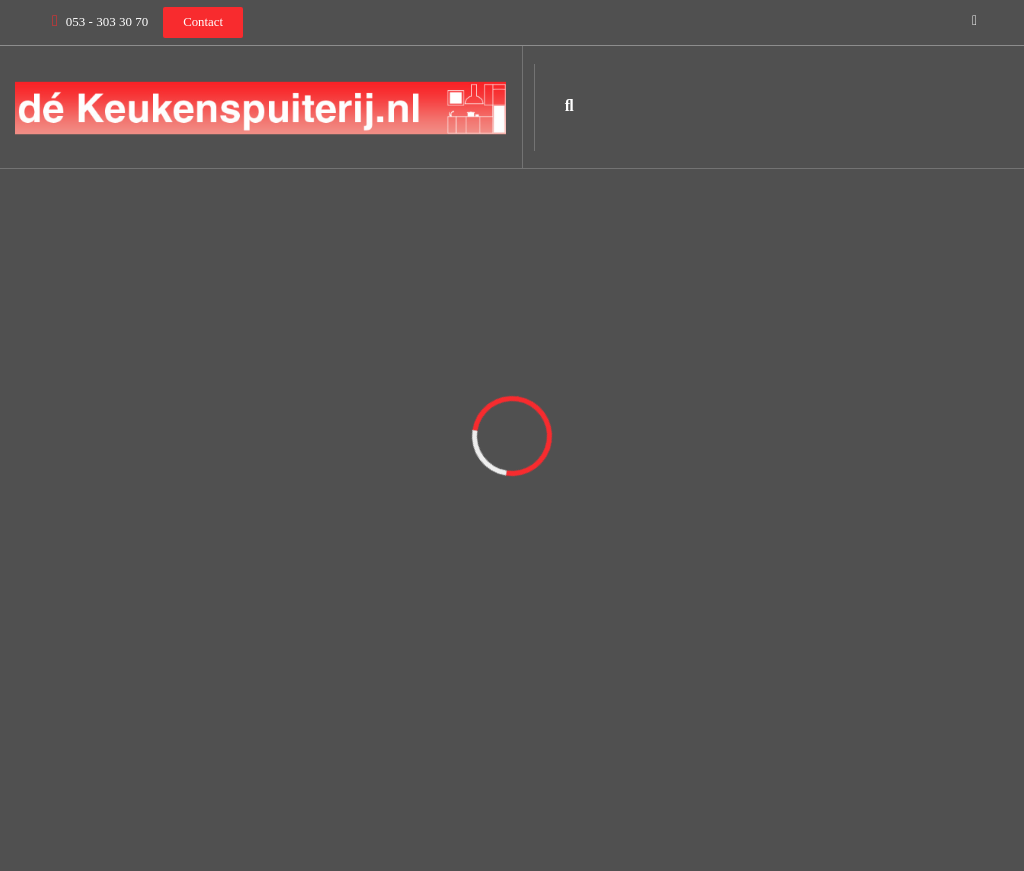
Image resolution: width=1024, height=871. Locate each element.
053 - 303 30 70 (107, 21)
